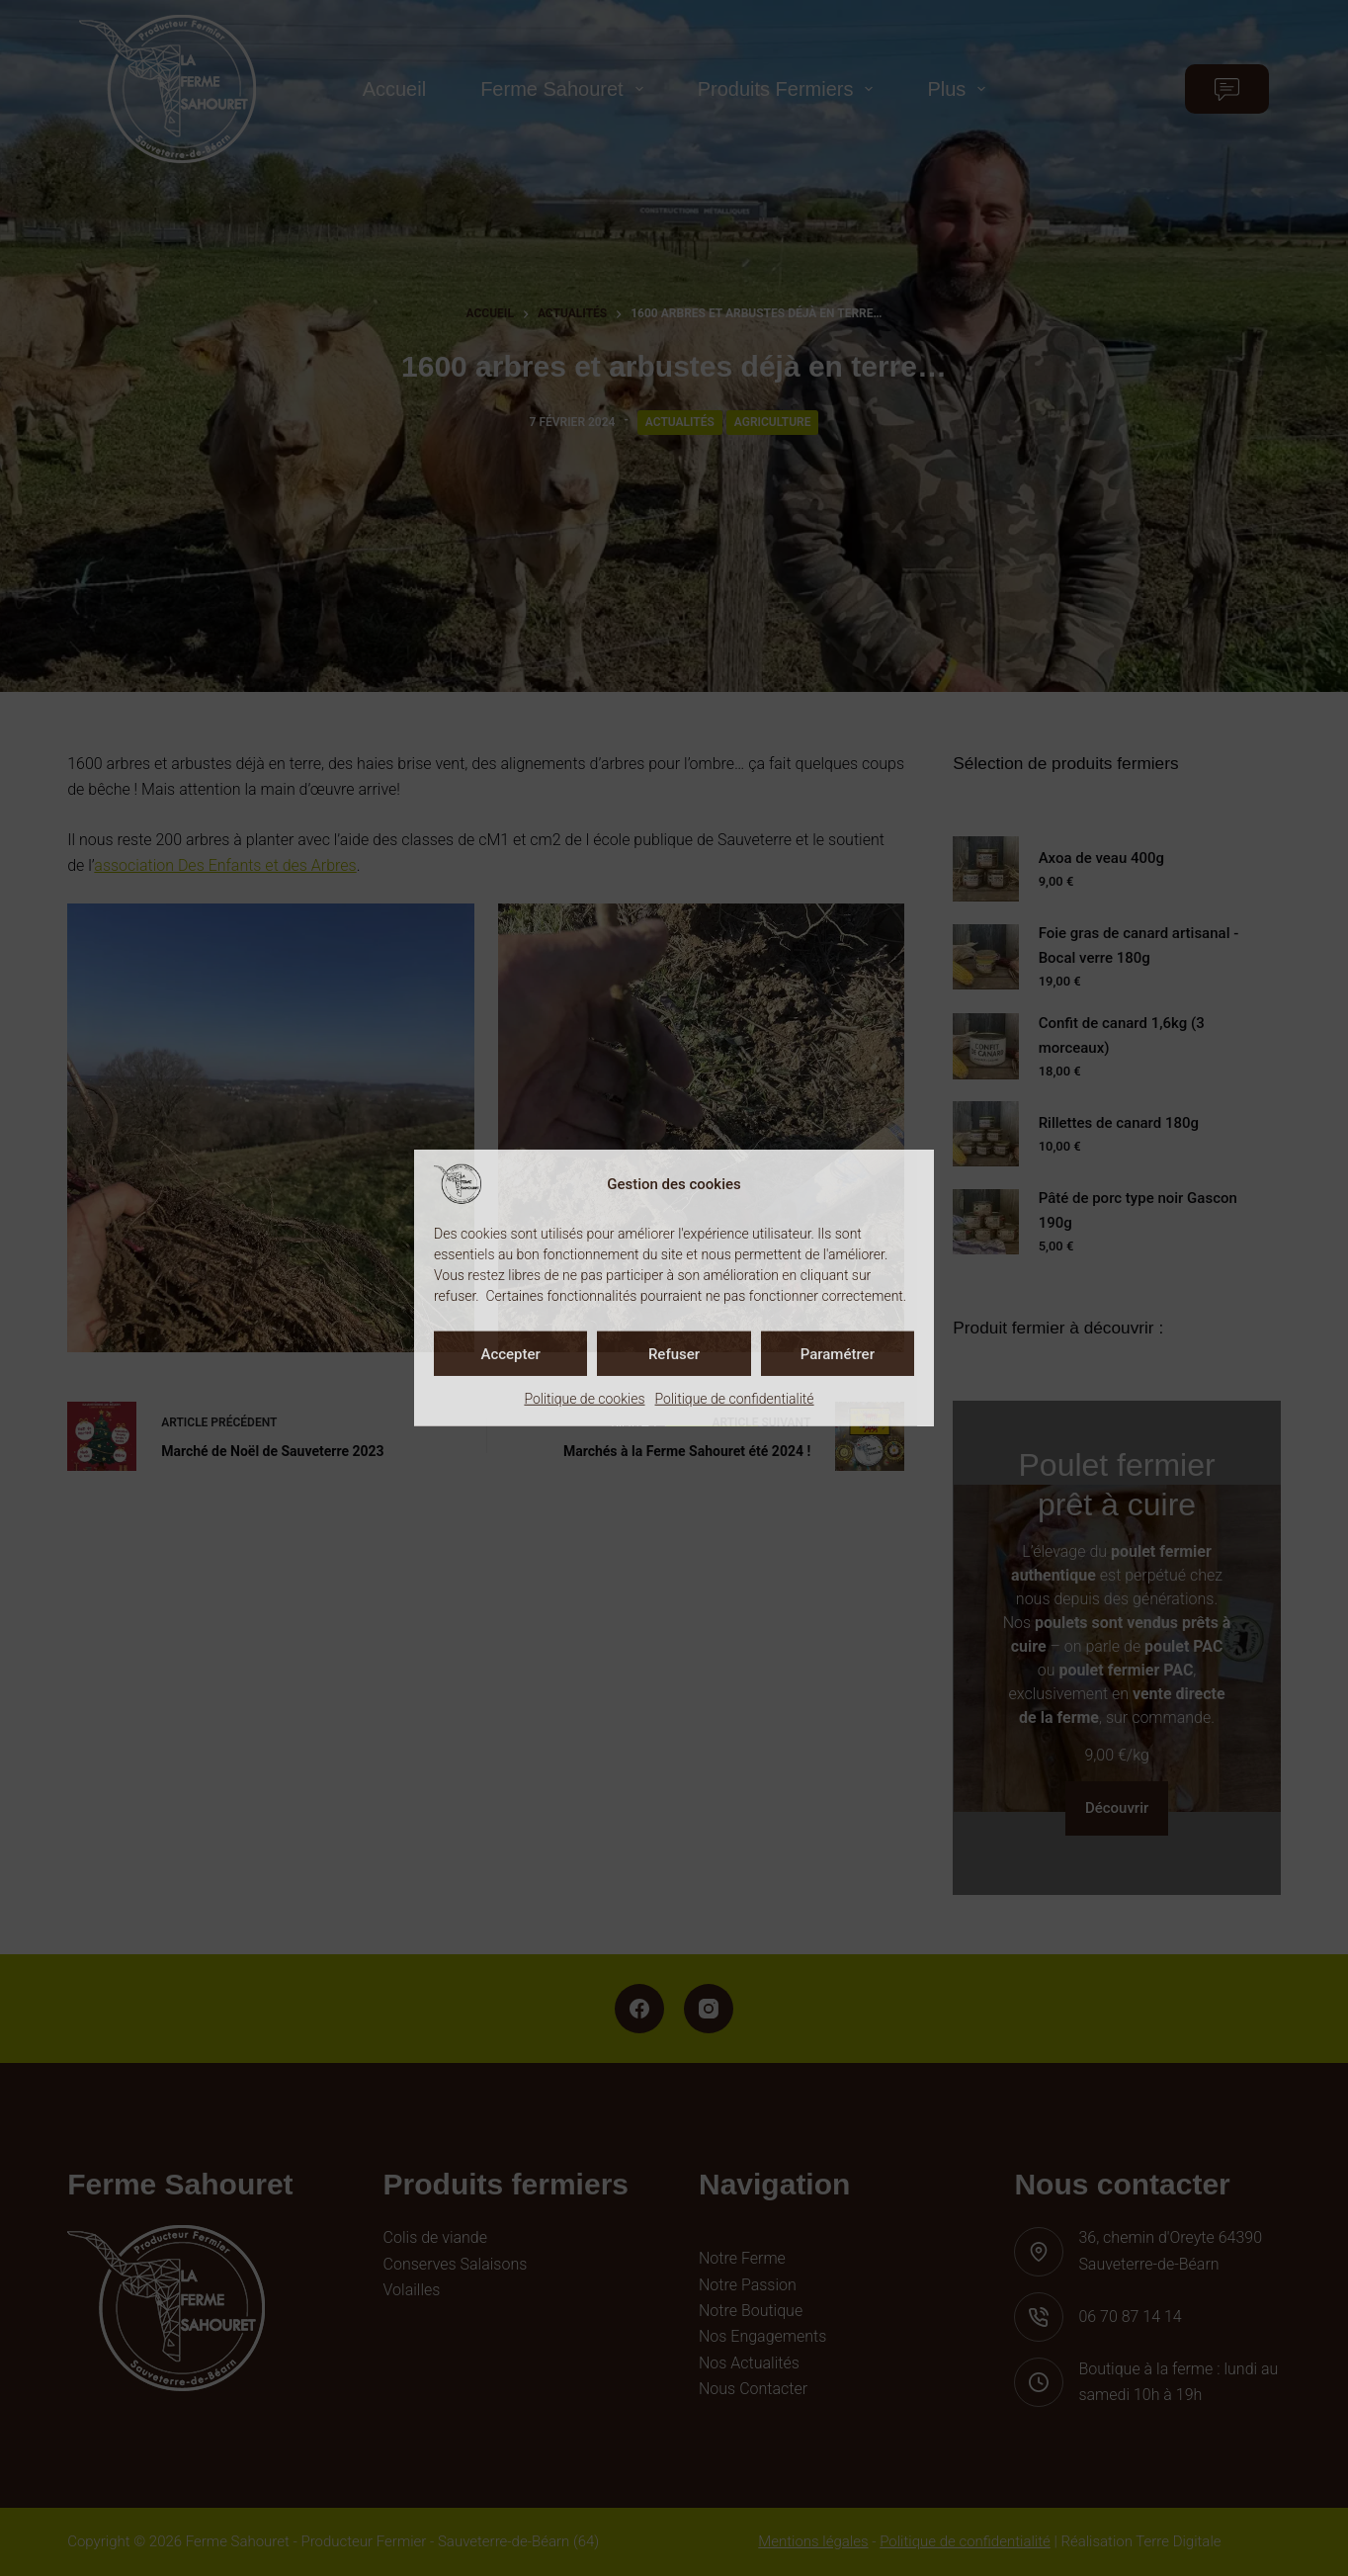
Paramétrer (837, 1353)
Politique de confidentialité (734, 1399)
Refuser (674, 1353)
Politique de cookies (584, 1399)
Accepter (510, 1353)
